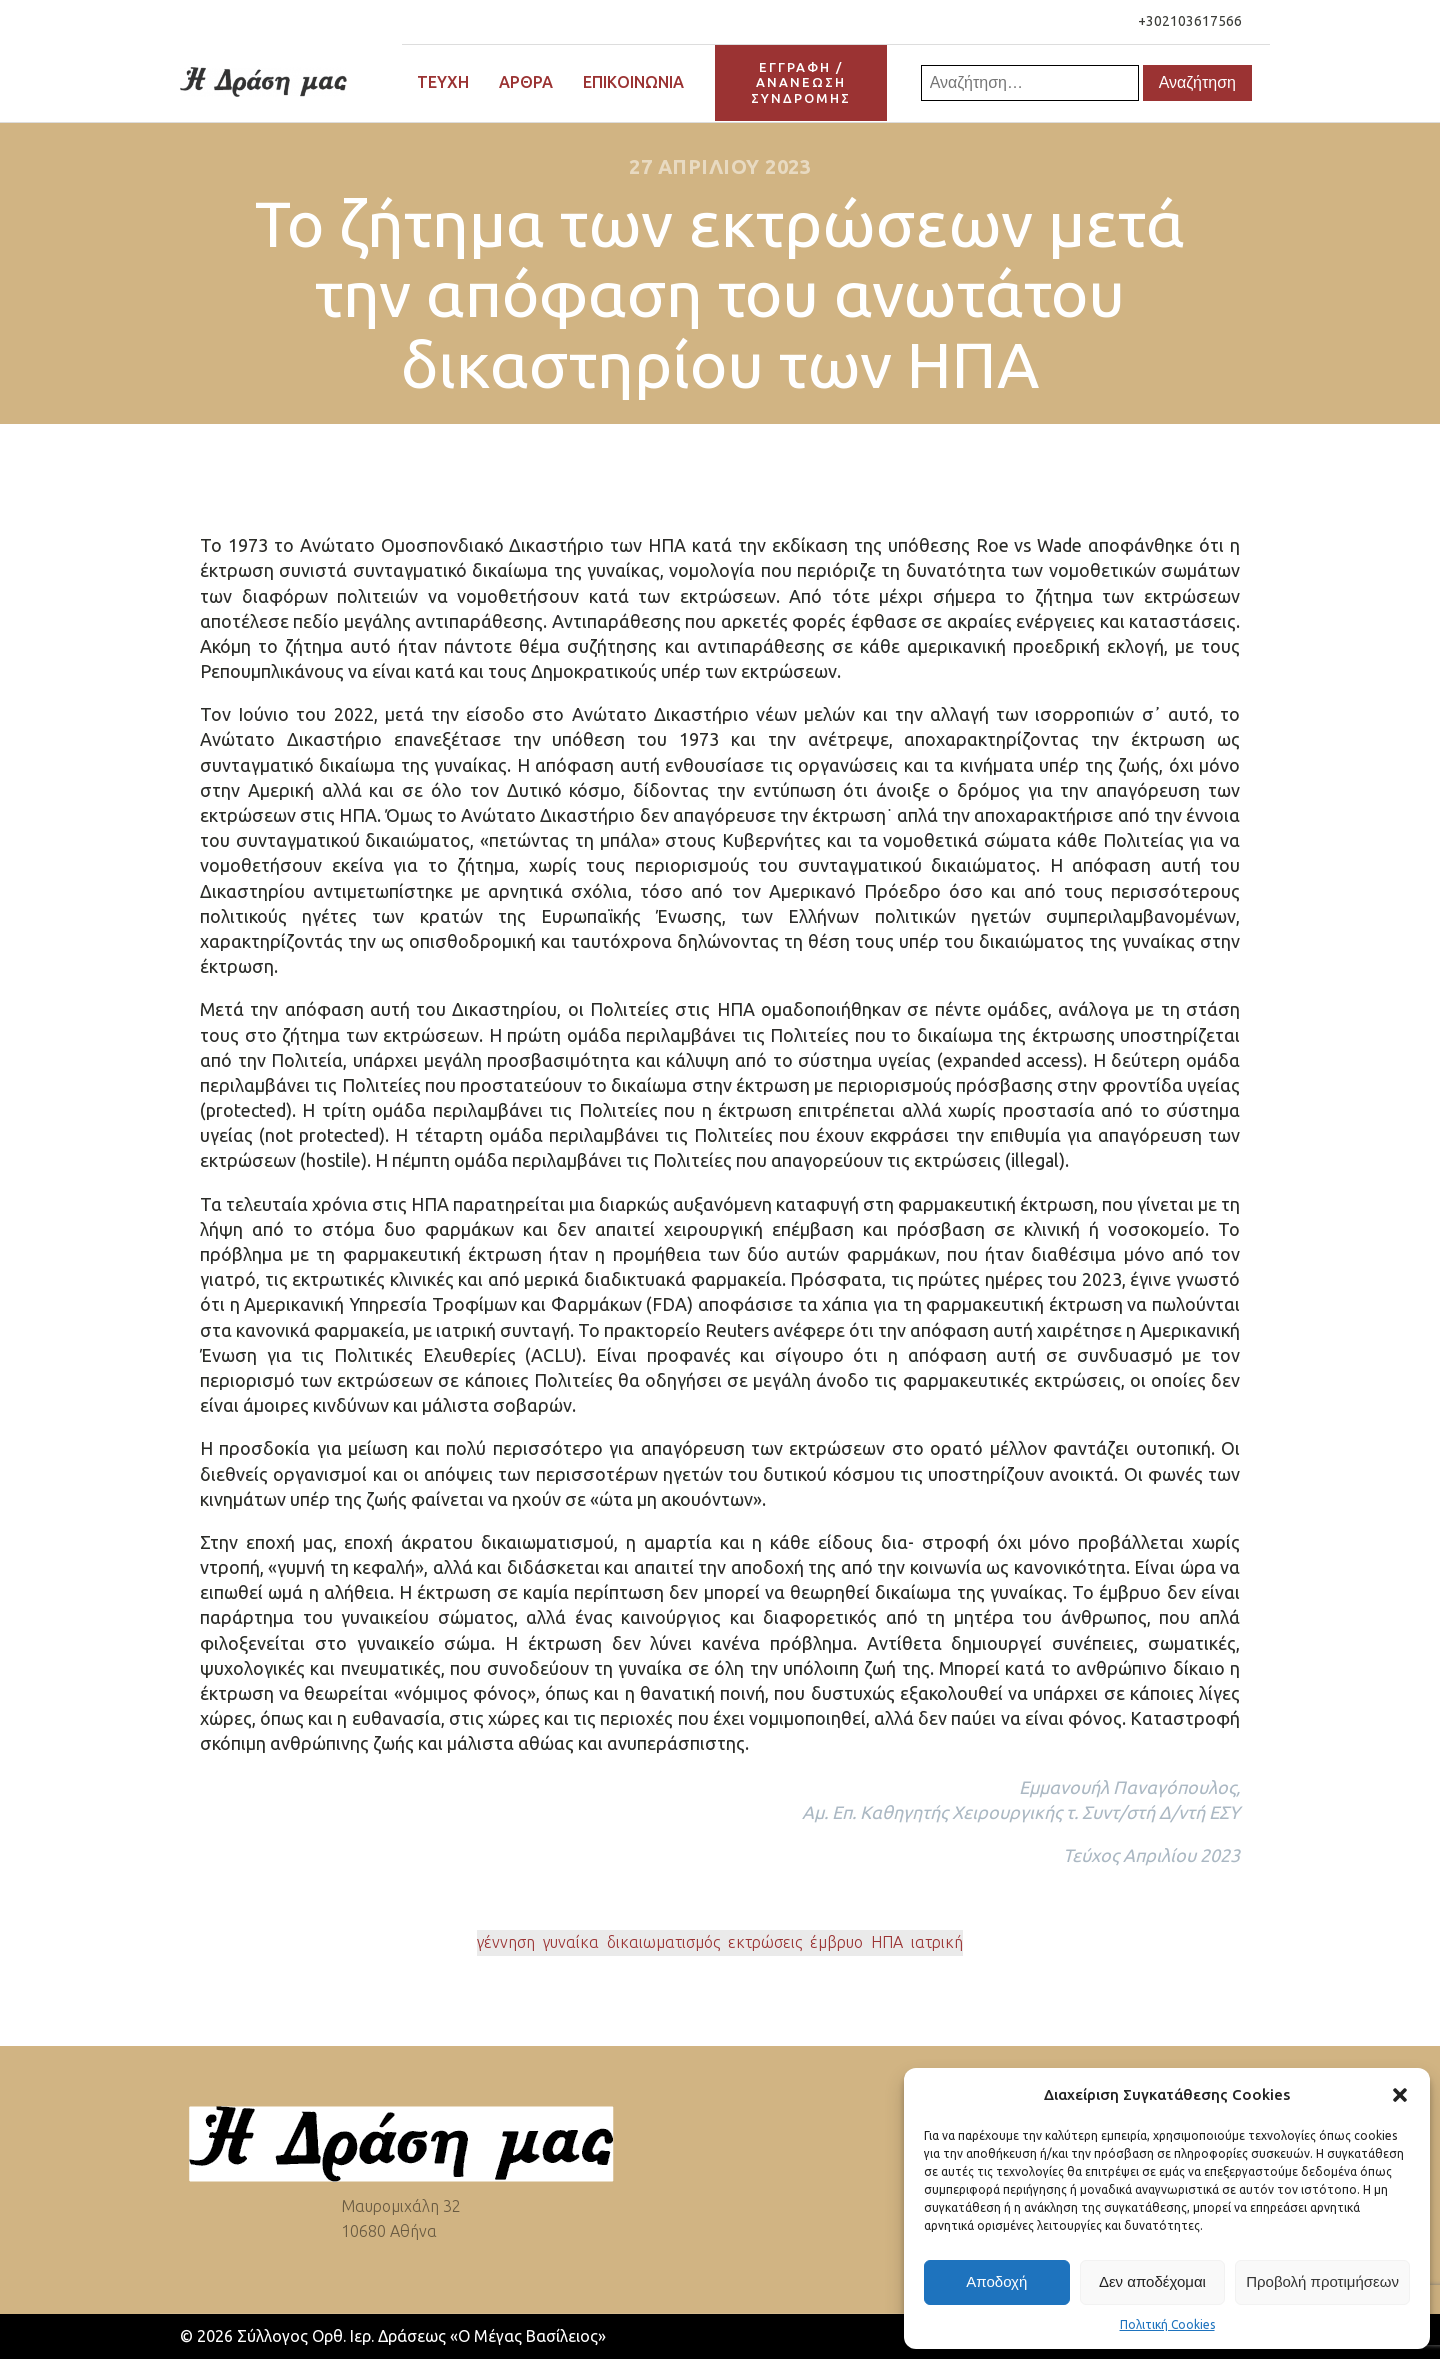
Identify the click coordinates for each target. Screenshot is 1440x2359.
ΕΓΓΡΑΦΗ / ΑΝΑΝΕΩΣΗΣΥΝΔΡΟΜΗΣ (801, 82)
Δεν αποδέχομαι (1152, 2281)
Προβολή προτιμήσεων (1322, 2281)
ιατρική (937, 1942)
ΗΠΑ (887, 1942)
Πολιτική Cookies (1167, 2324)
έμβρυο (836, 1942)
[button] (1400, 2095)
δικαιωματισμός (663, 1942)
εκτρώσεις (765, 1942)
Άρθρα (526, 82)
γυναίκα (571, 1942)
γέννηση (506, 1942)
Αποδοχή (996, 2281)
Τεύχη (443, 82)
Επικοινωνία (633, 82)
